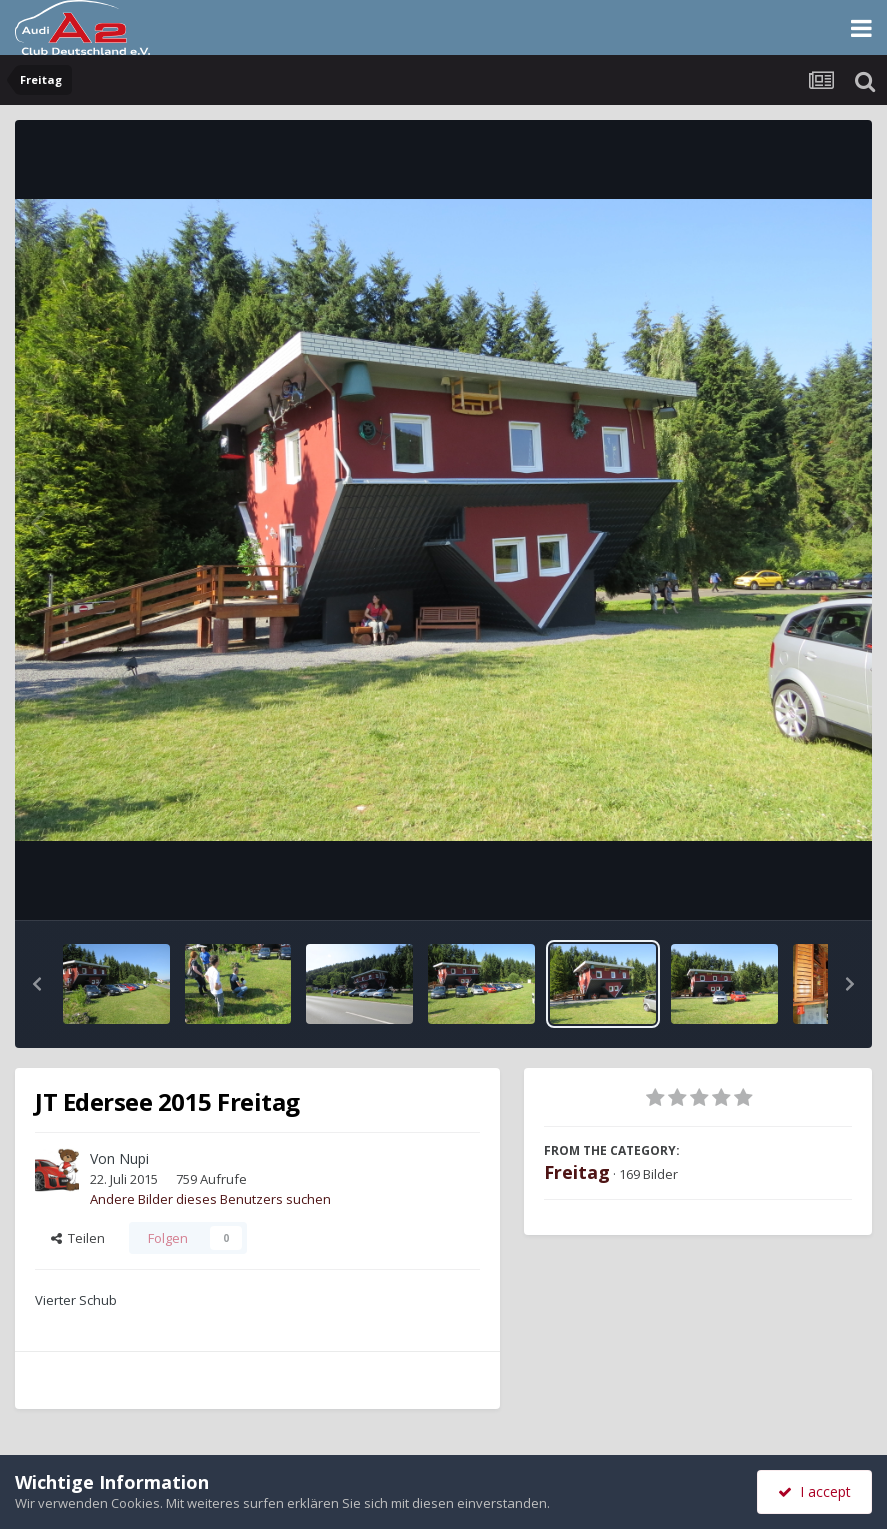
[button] (37, 984)
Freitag (577, 1172)
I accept (814, 1491)
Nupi (134, 1158)
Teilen (78, 1238)
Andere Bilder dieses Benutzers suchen (210, 1199)
